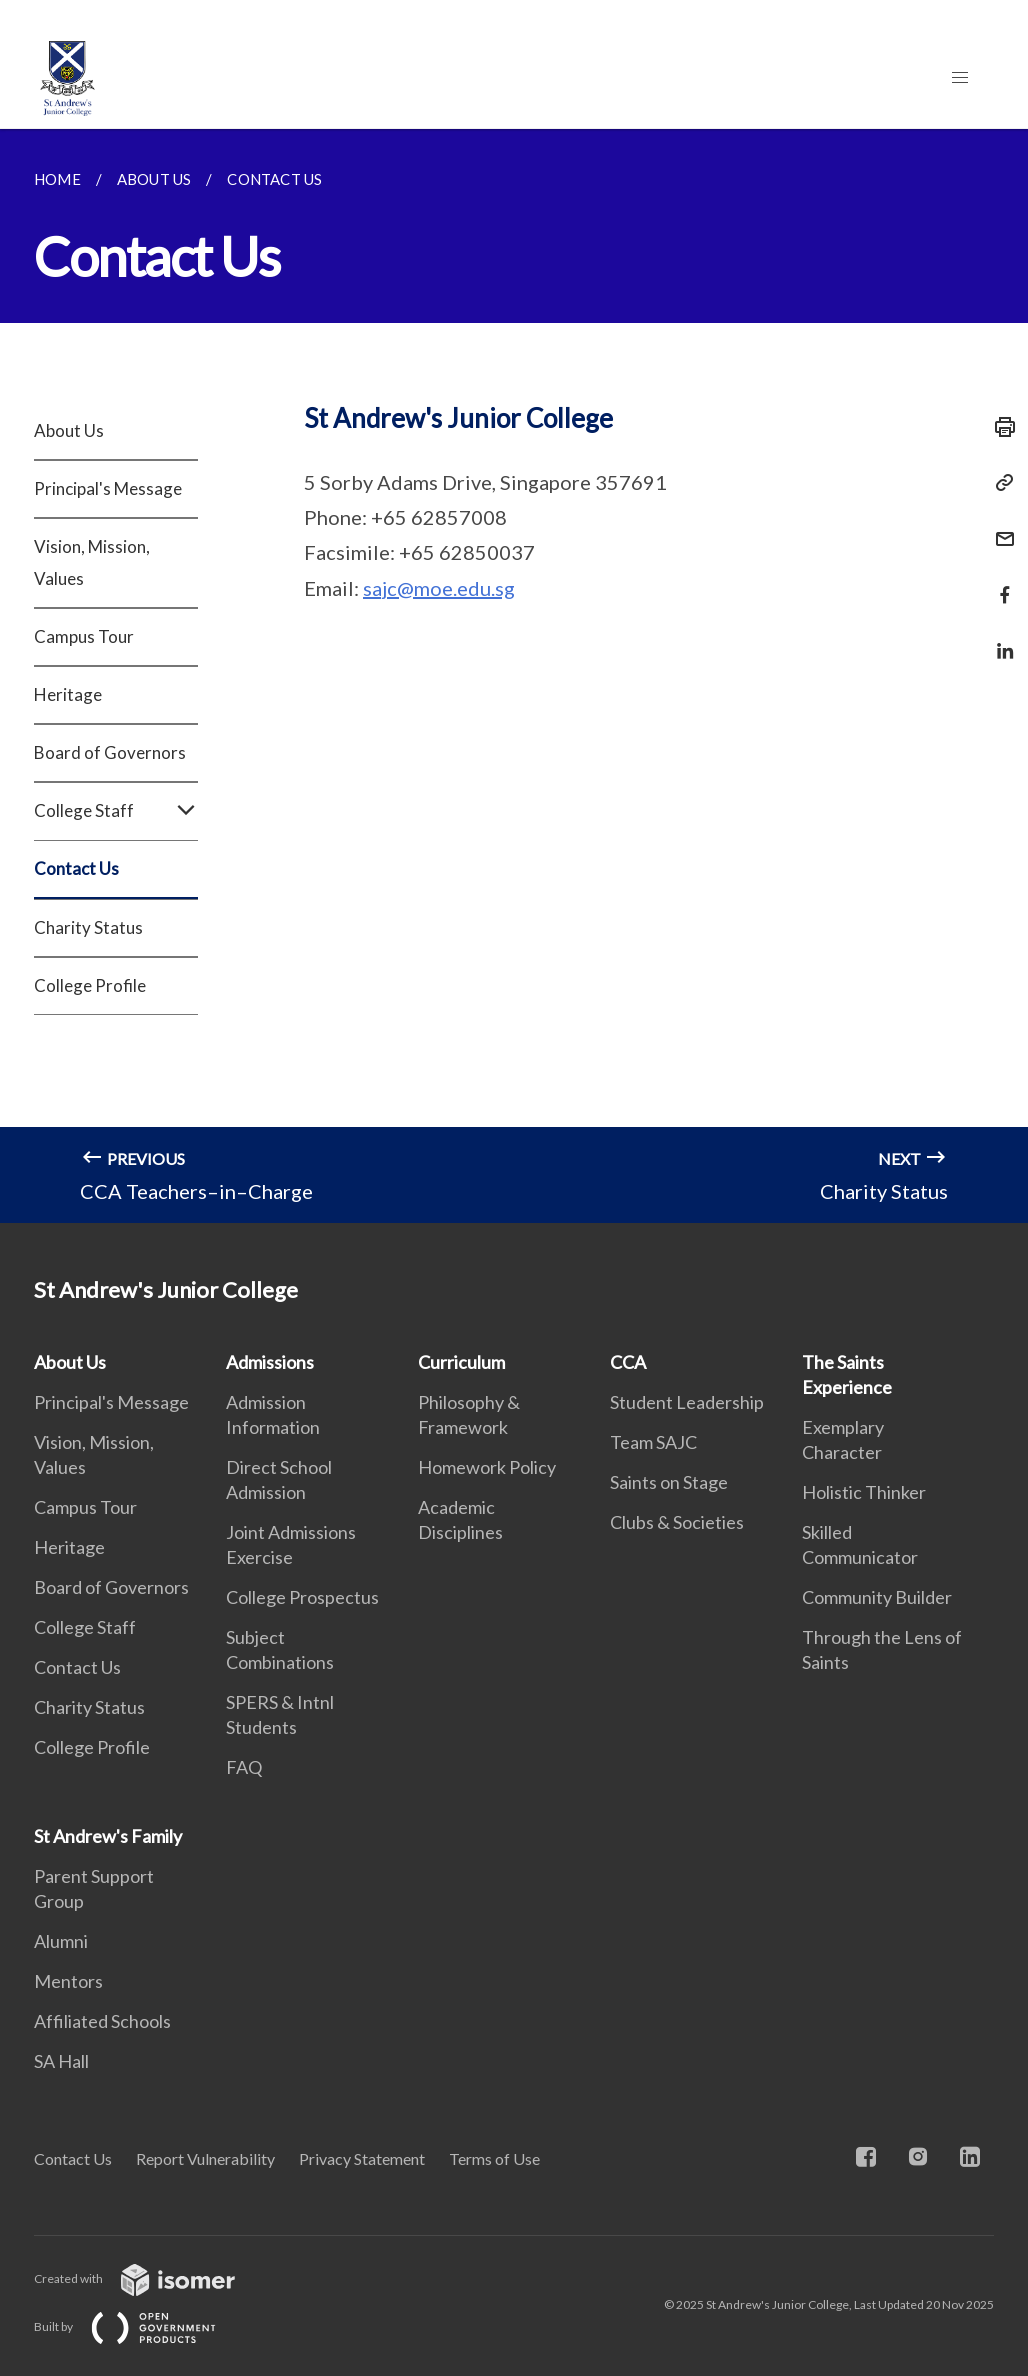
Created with (150, 2278)
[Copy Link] (999, 483)
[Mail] (999, 526)
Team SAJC (653, 1442)
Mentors (68, 1981)
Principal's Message (108, 488)
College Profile (90, 985)
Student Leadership (687, 1402)
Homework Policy (487, 1467)
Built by (141, 2326)
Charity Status (88, 927)
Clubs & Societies (677, 1522)
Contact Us (76, 868)
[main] (514, 676)
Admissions (270, 1362)
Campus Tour (84, 636)
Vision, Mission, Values (92, 562)
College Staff (116, 811)
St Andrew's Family (108, 1836)
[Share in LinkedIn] (999, 638)
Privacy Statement (362, 2158)
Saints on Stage (669, 1482)
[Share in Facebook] (999, 582)
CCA (628, 1362)
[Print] (999, 427)
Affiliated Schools (102, 2021)
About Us (69, 430)
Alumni (61, 1941)
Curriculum (461, 1362)
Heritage (68, 694)
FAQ (244, 1767)
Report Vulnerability (205, 2158)
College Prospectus (302, 1597)
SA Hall (61, 2061)
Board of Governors (110, 752)
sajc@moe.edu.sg (439, 588)
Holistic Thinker (864, 1492)
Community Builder (877, 1597)
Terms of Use (494, 2158)
